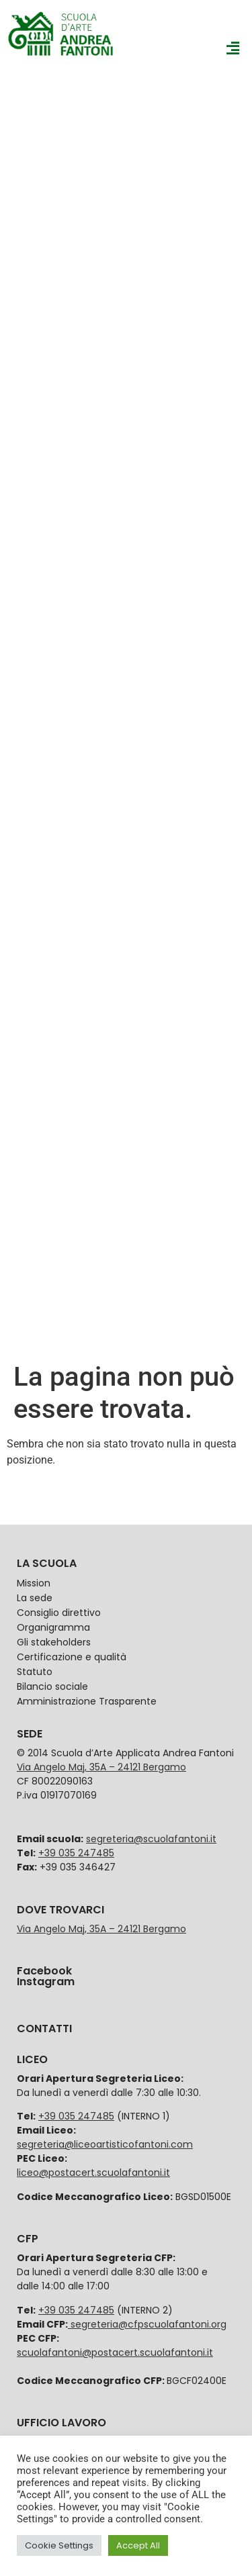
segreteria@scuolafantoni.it (151, 1839)
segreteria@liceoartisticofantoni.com (105, 2144)
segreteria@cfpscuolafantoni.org (147, 2324)
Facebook (44, 1970)
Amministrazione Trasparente (87, 1701)
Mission (33, 1583)
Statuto (34, 1671)
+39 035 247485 (76, 1853)
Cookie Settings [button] (59, 2545)
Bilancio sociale (52, 1686)
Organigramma (53, 1627)
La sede (34, 1598)
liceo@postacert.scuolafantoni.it (93, 2172)
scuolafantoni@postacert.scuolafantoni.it (115, 2352)
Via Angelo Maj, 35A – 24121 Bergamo (101, 1767)
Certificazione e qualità (71, 1657)
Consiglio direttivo (59, 1612)
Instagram (46, 1981)
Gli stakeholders (54, 1642)
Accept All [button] (138, 2545)
